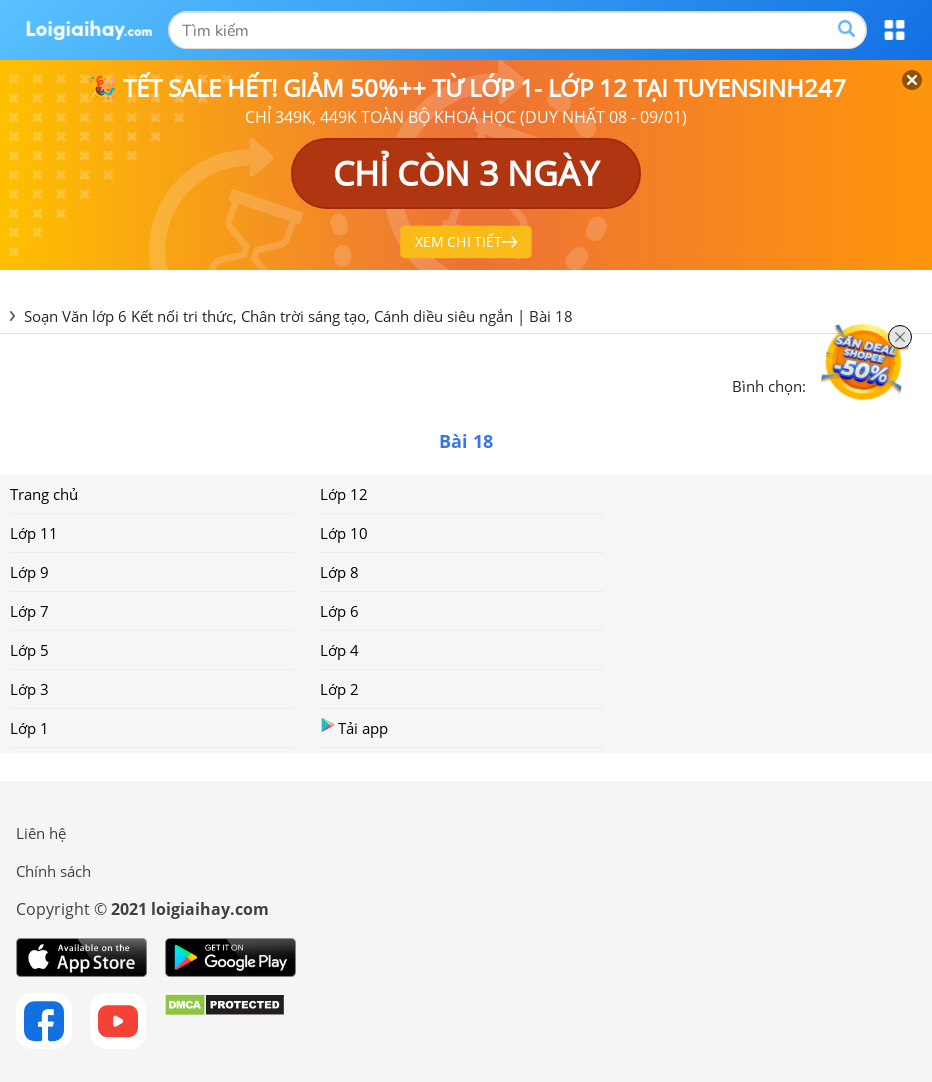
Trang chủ (44, 494)
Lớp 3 (29, 689)
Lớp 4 (339, 650)
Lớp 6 (339, 611)
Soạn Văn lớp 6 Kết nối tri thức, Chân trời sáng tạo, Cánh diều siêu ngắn (268, 316)
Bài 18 (551, 316)
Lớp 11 (34, 533)
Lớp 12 (344, 494)
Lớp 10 (344, 533)
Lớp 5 (29, 650)
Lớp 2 (339, 689)
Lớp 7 (29, 611)
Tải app (354, 727)
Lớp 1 (29, 728)
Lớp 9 (29, 572)
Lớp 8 (339, 572)
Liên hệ (41, 833)
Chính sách (53, 871)
